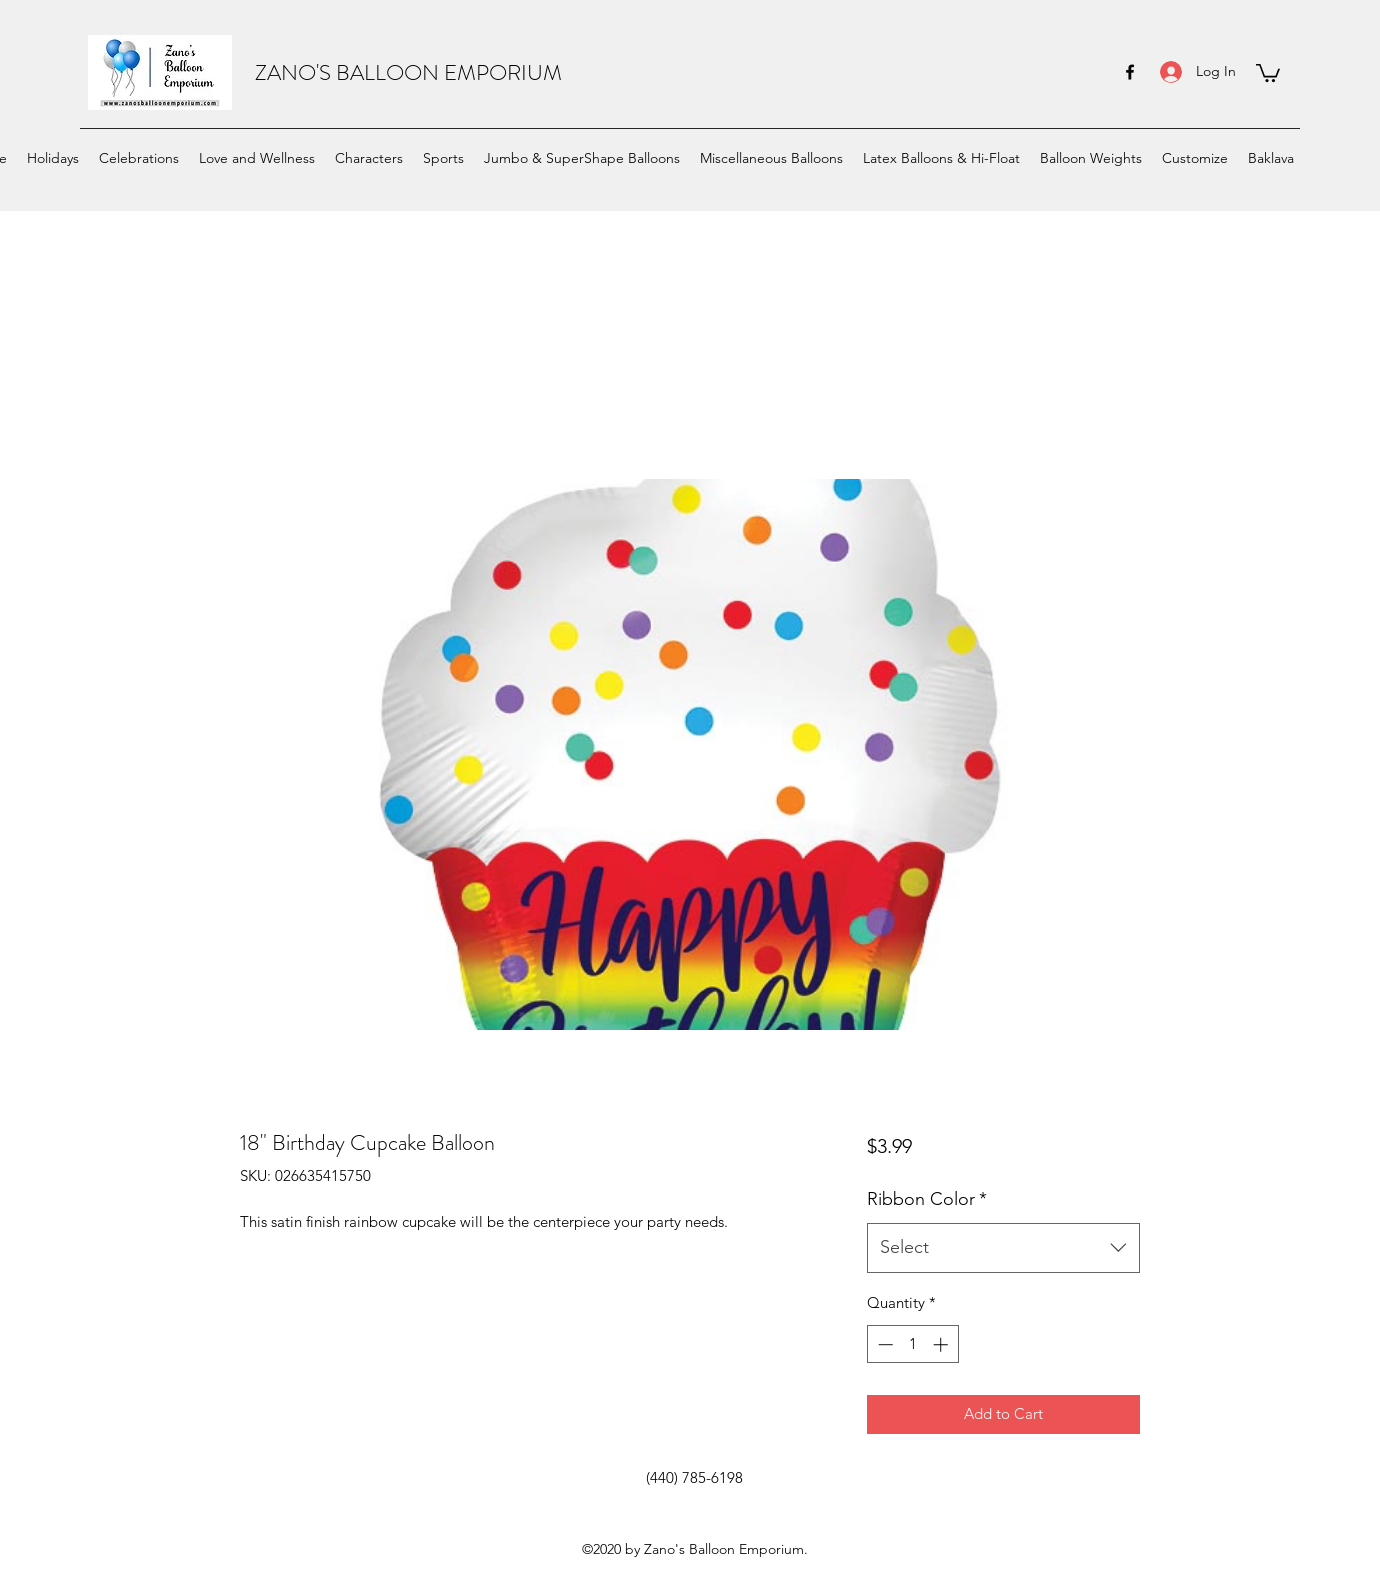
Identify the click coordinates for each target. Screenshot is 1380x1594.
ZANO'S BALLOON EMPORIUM (408, 72)
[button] (1268, 72)
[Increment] (942, 1344)
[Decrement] (883, 1344)
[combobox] (1003, 1248)
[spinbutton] (912, 1344)
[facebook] (1130, 72)
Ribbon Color (927, 1199)
